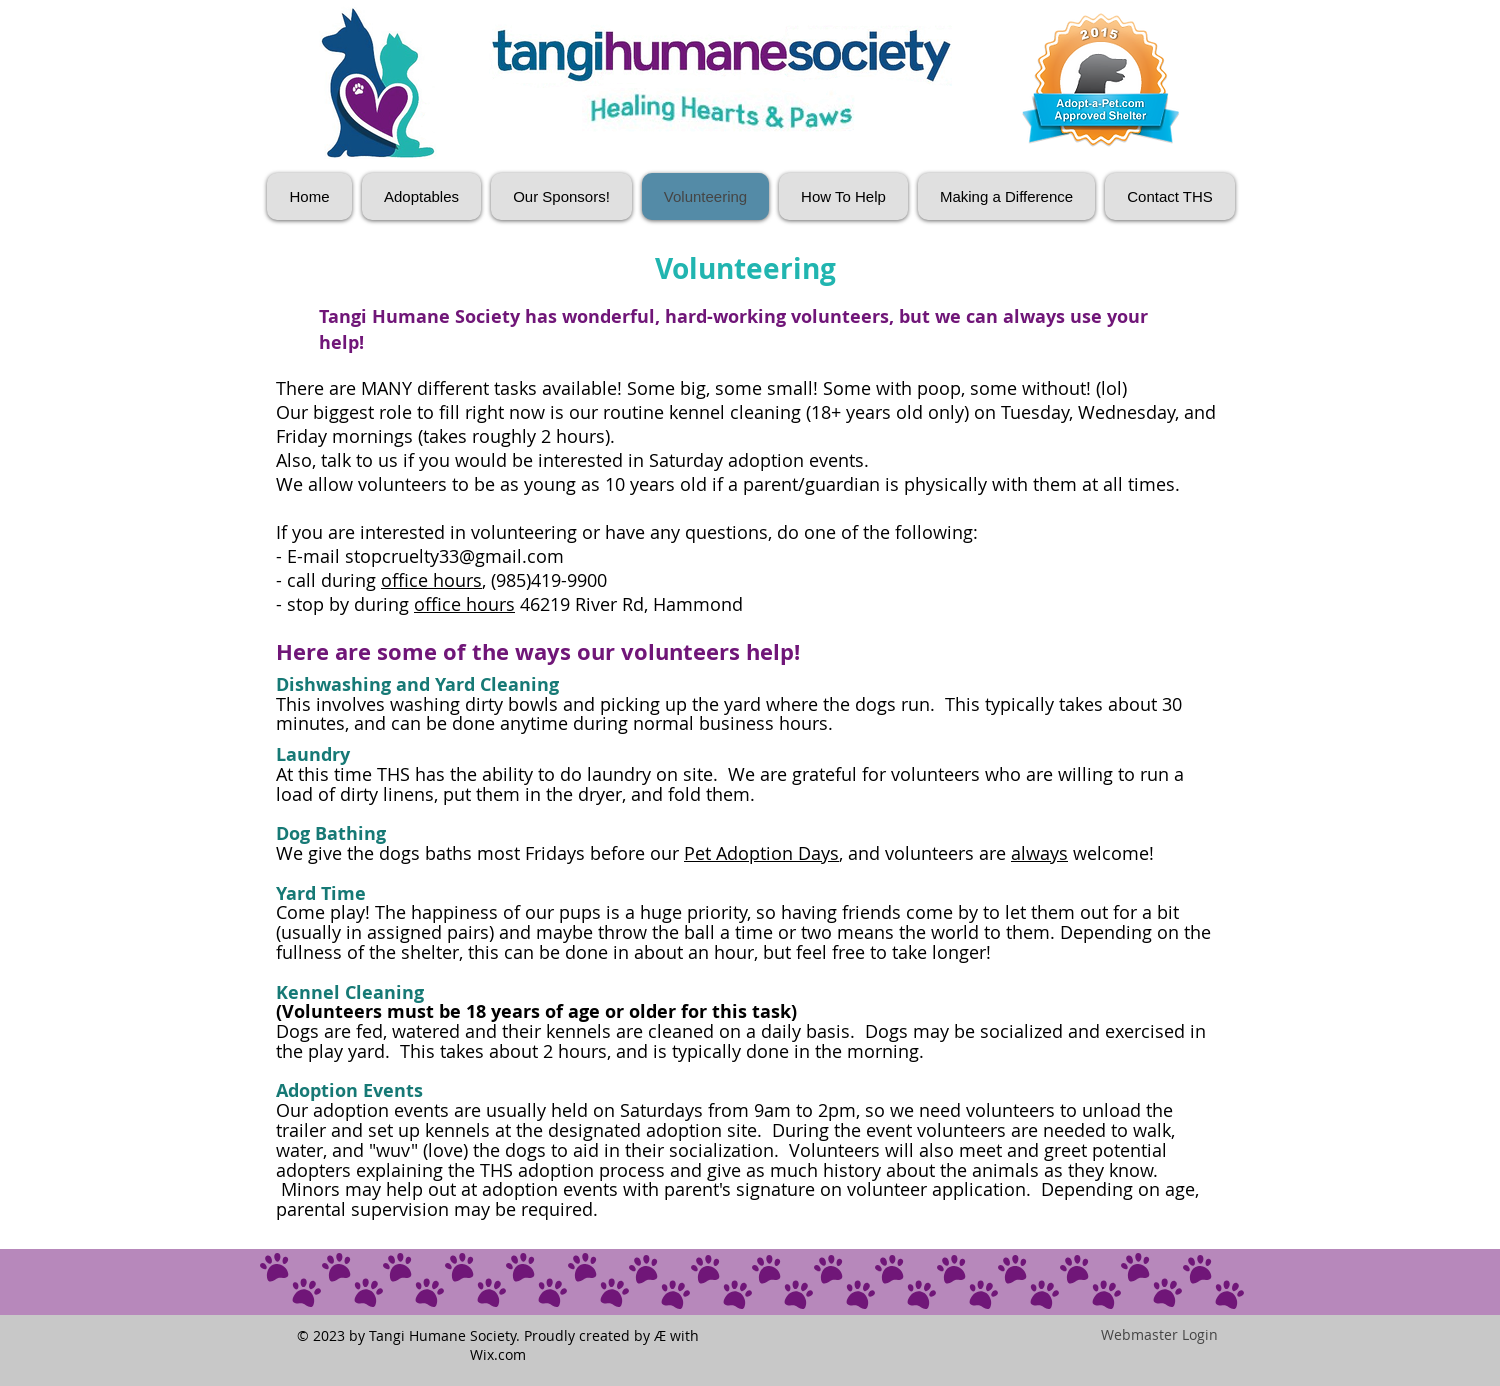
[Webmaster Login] (1159, 1335)
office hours (431, 580)
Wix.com (498, 1354)
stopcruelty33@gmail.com (454, 556)
